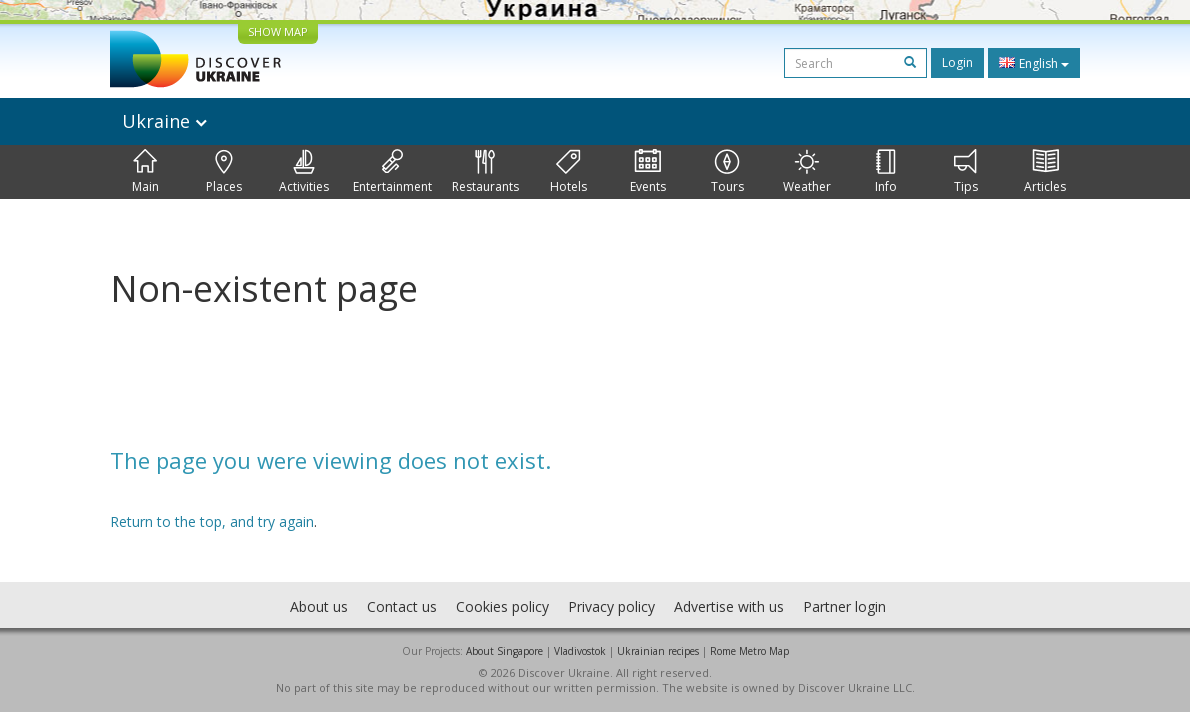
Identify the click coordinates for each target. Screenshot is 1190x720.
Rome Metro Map (749, 651)
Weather (807, 172)
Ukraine (164, 121)
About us (319, 606)
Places (224, 172)
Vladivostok (580, 651)
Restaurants (485, 172)
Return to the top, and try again (212, 521)
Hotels (568, 172)
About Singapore (504, 651)
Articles (1045, 172)
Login (957, 62)
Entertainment (392, 172)
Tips (966, 172)
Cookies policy (502, 606)
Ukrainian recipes (658, 651)
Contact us (402, 606)
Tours (727, 172)
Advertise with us (729, 606)
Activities (304, 172)
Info (886, 172)
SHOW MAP (278, 31)
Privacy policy (611, 606)
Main (145, 172)
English (1034, 63)
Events (648, 172)
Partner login (844, 606)
